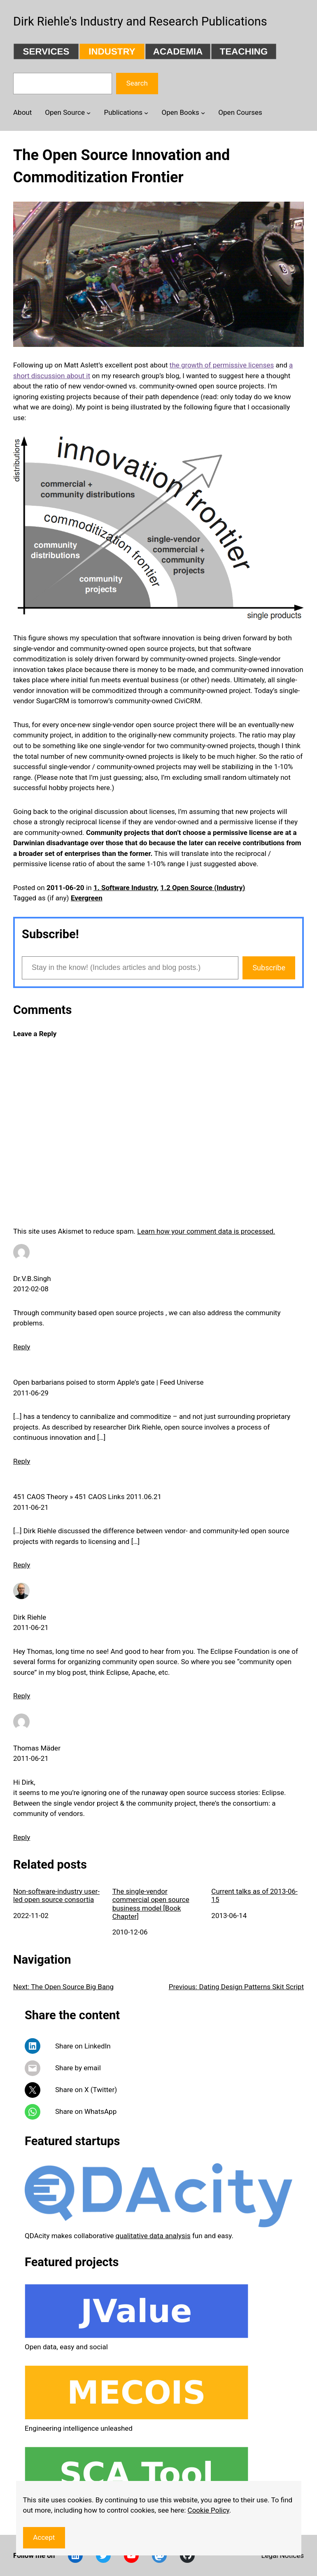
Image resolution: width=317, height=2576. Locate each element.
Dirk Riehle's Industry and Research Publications (140, 21)
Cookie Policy (208, 2510)
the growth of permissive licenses (222, 365)
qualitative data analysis (153, 2236)
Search (137, 83)
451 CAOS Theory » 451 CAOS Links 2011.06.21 (87, 1497)
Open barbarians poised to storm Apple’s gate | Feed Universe (108, 1382)
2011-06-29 (31, 1393)
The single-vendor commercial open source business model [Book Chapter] (150, 1903)
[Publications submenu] (146, 112)
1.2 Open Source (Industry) (202, 887)
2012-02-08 (31, 1289)
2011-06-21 (31, 1507)
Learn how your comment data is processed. (206, 1231)
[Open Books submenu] (203, 112)
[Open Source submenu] (88, 112)
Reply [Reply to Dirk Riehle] (21, 1696)
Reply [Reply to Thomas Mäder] (21, 1837)
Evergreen (87, 898)
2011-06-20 (65, 887)
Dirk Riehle (29, 1617)
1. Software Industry (125, 887)
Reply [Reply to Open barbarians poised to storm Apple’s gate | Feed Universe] (21, 1461)
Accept (44, 2537)
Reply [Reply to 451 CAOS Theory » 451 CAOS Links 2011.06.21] (21, 1565)
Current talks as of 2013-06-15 (254, 1895)
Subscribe (268, 967)
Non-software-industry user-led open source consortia (56, 1895)
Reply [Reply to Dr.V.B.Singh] (21, 1347)
